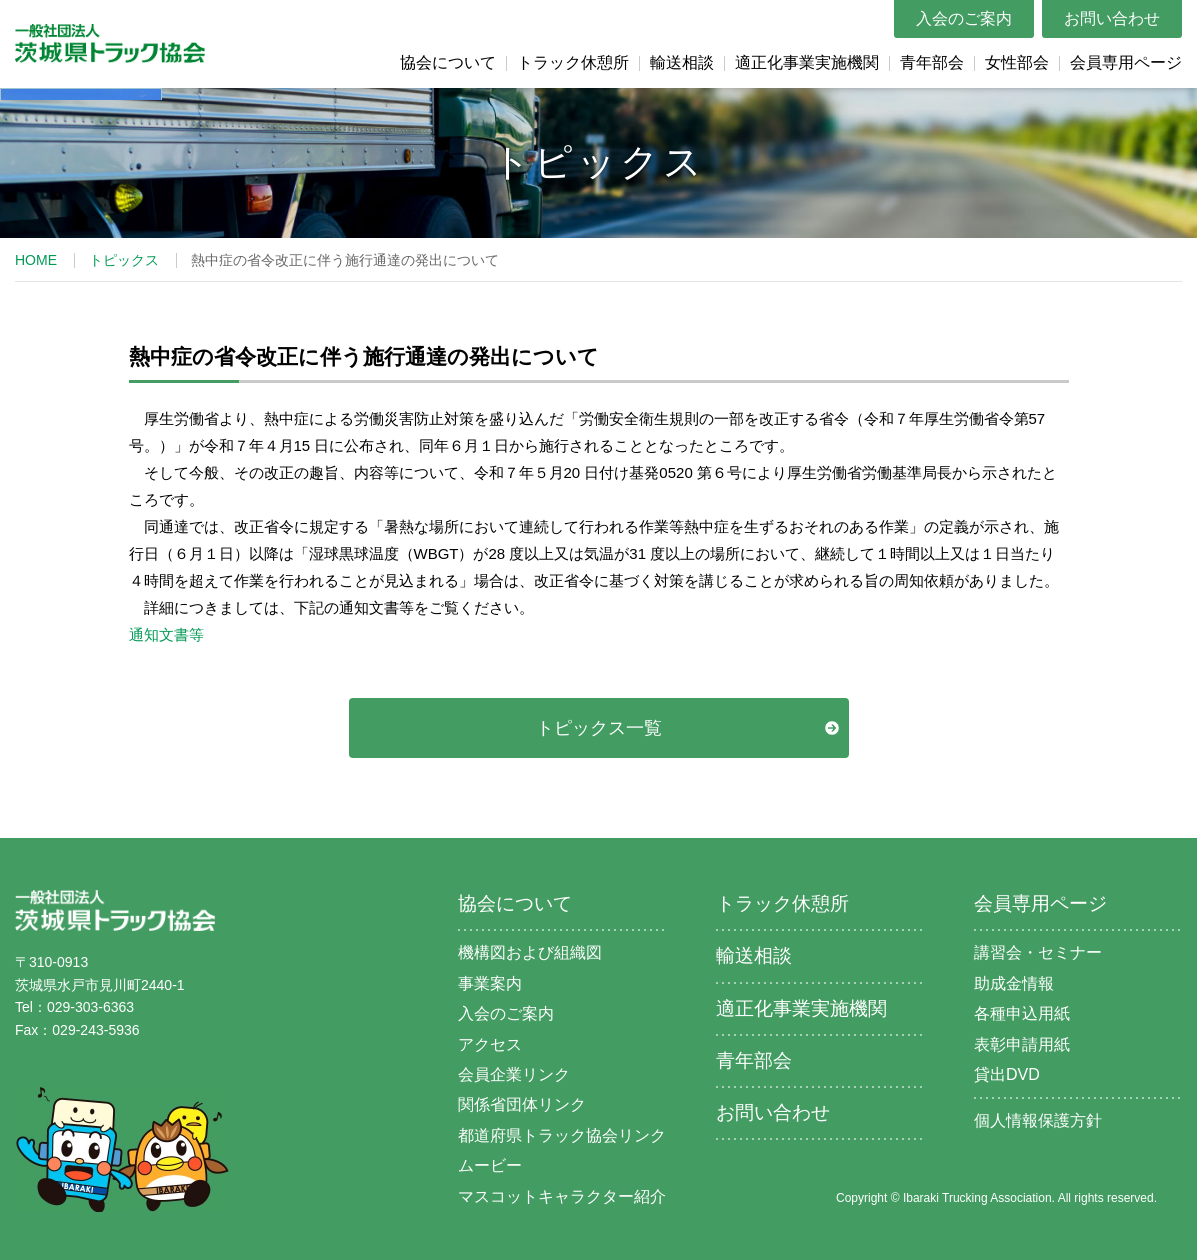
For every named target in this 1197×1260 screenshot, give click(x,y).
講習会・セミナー (1038, 952)
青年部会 (932, 62)
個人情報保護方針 (1038, 1120)
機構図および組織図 (530, 952)
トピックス (124, 260)
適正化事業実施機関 (807, 62)
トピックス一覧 (599, 728)
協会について (448, 62)
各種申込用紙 (1022, 1013)
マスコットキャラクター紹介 (562, 1196)
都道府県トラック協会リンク (562, 1135)
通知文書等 (166, 634)
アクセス (490, 1044)
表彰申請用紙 (1022, 1044)
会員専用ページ (1126, 62)
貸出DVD (1007, 1074)
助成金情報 (1014, 983)
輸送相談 (682, 62)
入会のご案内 (964, 18)
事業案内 (490, 983)
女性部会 (1017, 62)
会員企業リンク (514, 1074)
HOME (36, 260)
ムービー (490, 1165)
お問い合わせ (1112, 18)
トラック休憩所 (573, 62)
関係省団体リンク (522, 1104)
